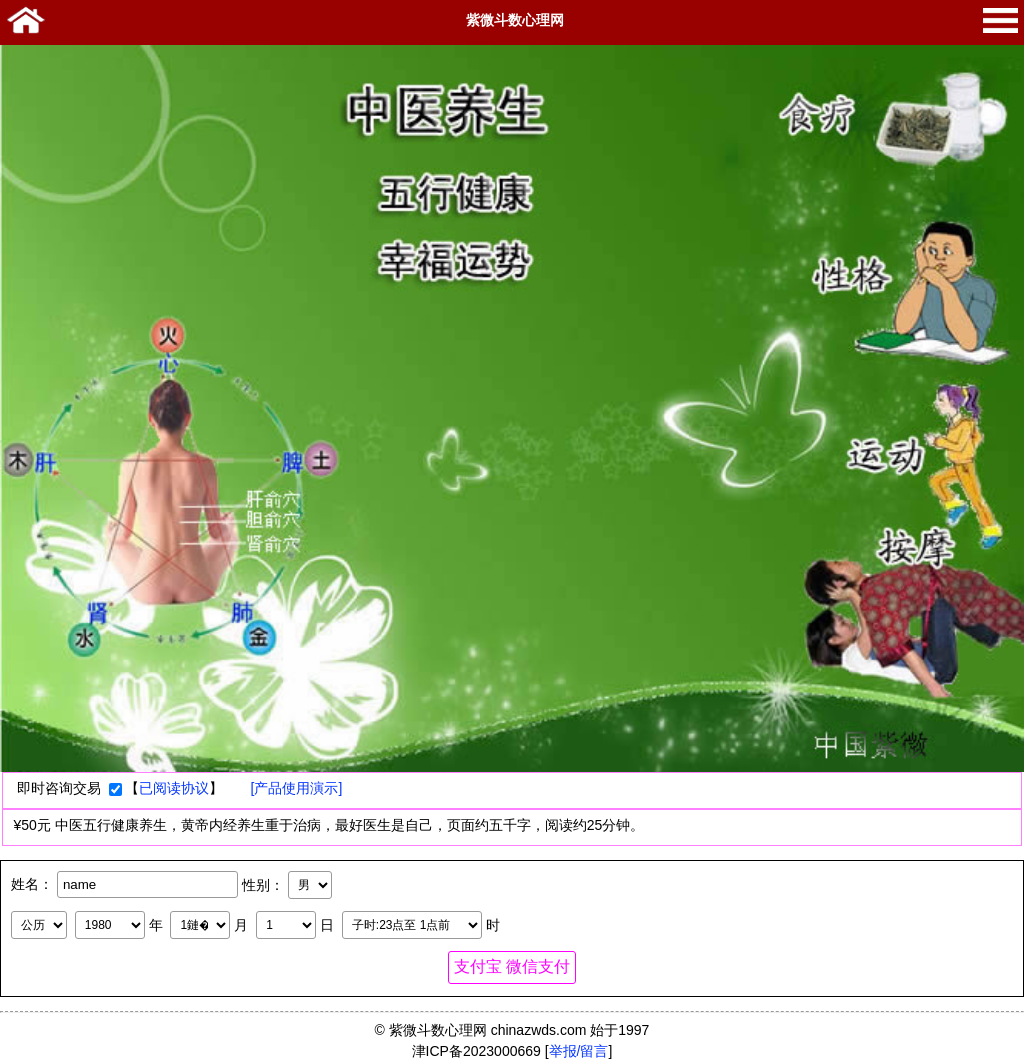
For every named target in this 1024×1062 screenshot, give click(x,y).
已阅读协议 (174, 788)
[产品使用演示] (297, 788)
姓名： (32, 884)
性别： (263, 884)
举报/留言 (579, 1051)
